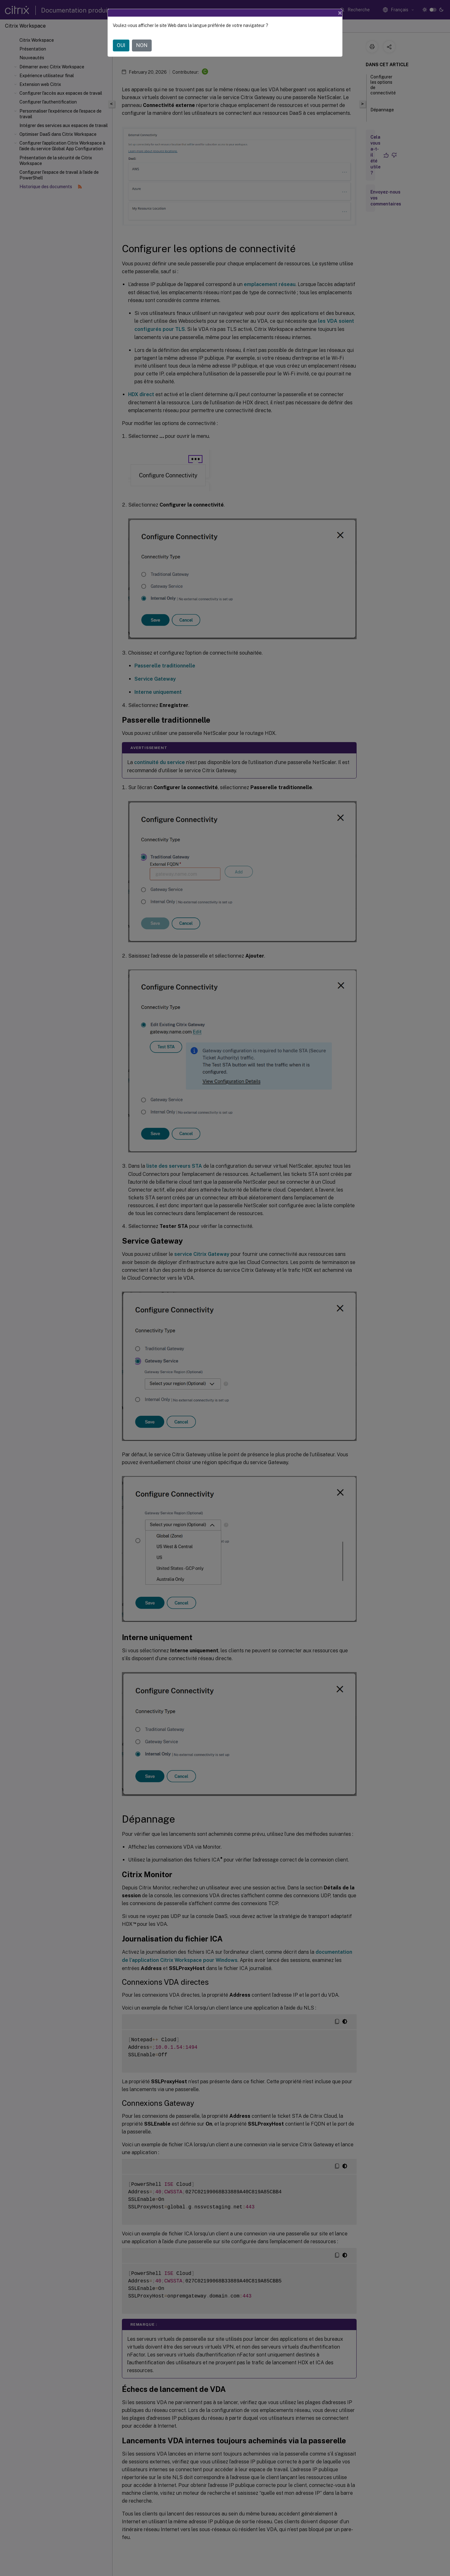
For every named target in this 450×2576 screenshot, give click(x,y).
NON (142, 45)
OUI (121, 45)
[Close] (340, 13)
